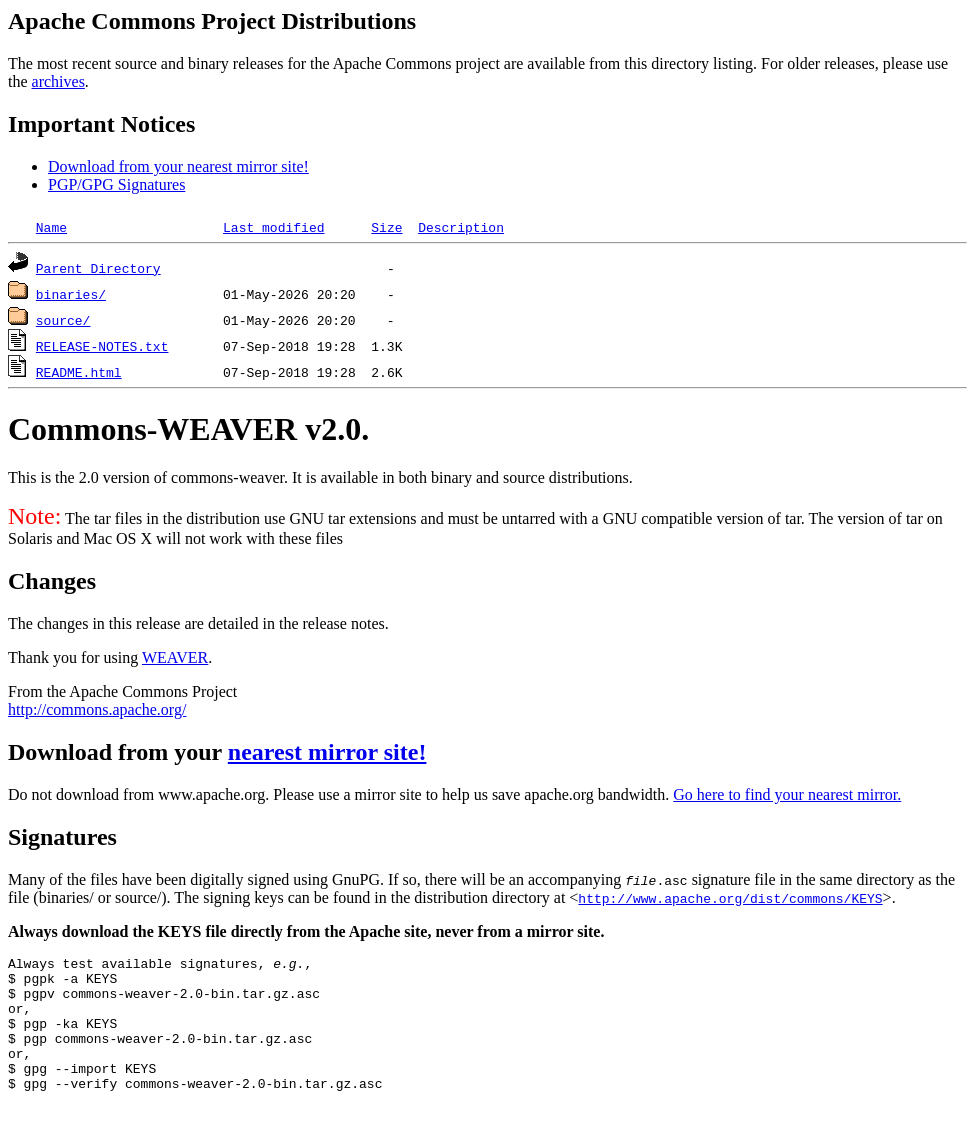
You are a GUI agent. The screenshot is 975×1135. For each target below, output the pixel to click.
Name (51, 227)
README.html (79, 372)
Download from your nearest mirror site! (178, 166)
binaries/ (71, 294)
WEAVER (175, 657)
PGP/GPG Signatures (116, 184)
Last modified (273, 227)
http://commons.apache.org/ (97, 709)
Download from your (118, 752)
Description (461, 227)
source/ (63, 320)
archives (58, 81)
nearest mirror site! (327, 752)
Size (386, 227)
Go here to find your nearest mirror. (787, 794)
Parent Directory (98, 268)
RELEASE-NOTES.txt (102, 346)
